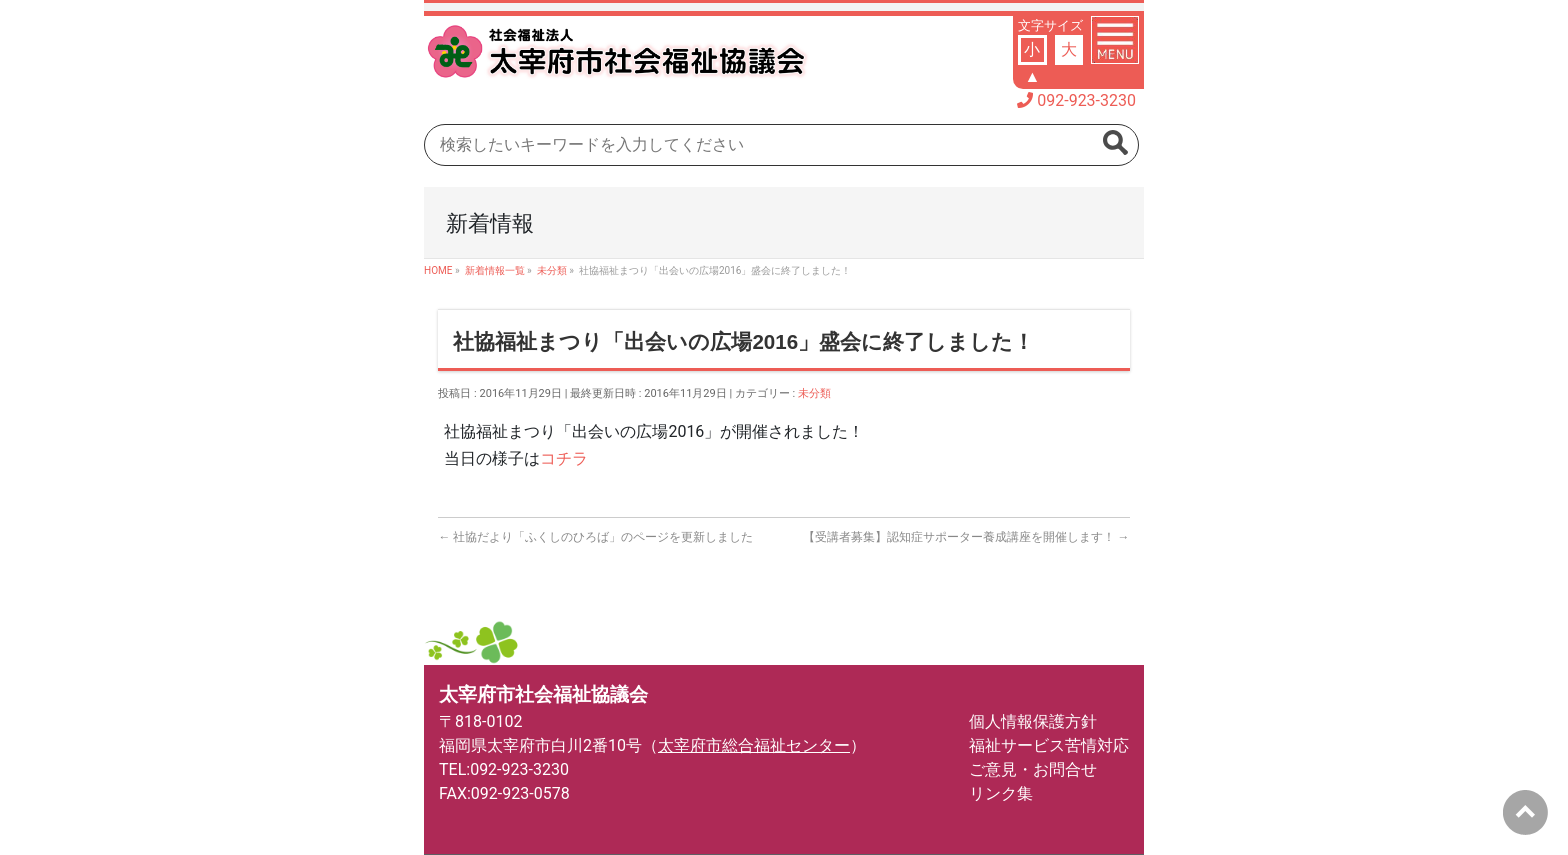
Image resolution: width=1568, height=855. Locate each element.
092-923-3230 (1086, 100)
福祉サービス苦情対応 (1049, 745)
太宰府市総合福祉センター (754, 745)
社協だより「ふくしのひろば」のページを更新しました (595, 537)
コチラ (564, 458)
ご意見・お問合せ (1033, 769)
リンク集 (1001, 793)
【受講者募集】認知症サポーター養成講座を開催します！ (966, 537)
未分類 (814, 393)
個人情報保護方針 (1033, 721)
